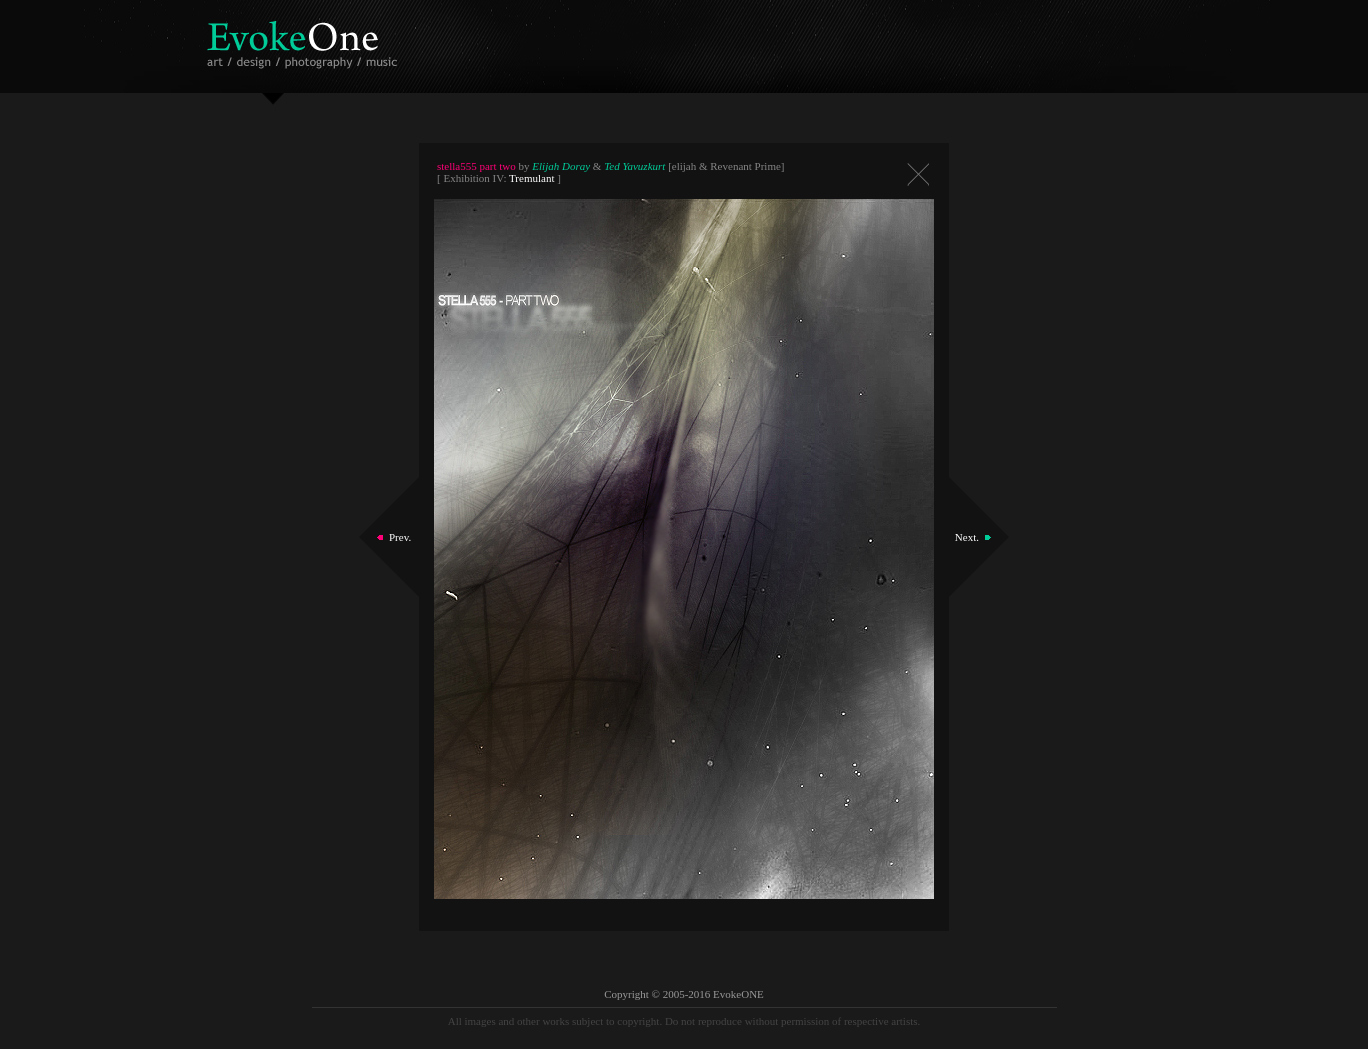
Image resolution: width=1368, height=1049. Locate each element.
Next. (967, 537)
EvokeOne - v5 (305, 39)
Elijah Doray (561, 166)
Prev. (400, 537)
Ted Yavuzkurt (634, 166)
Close (918, 174)
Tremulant (531, 178)
